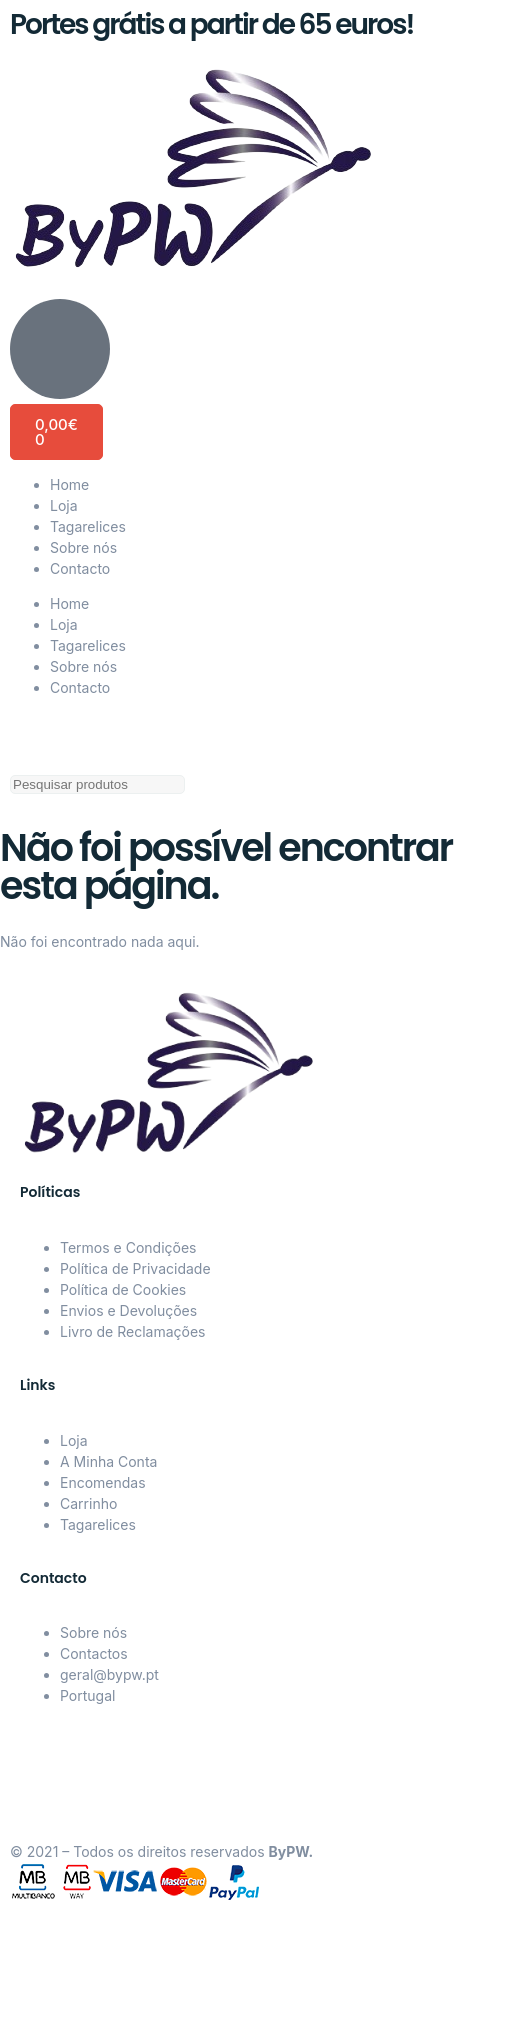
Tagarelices (88, 526)
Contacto (80, 568)
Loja (64, 505)
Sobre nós (83, 547)
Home (69, 484)
